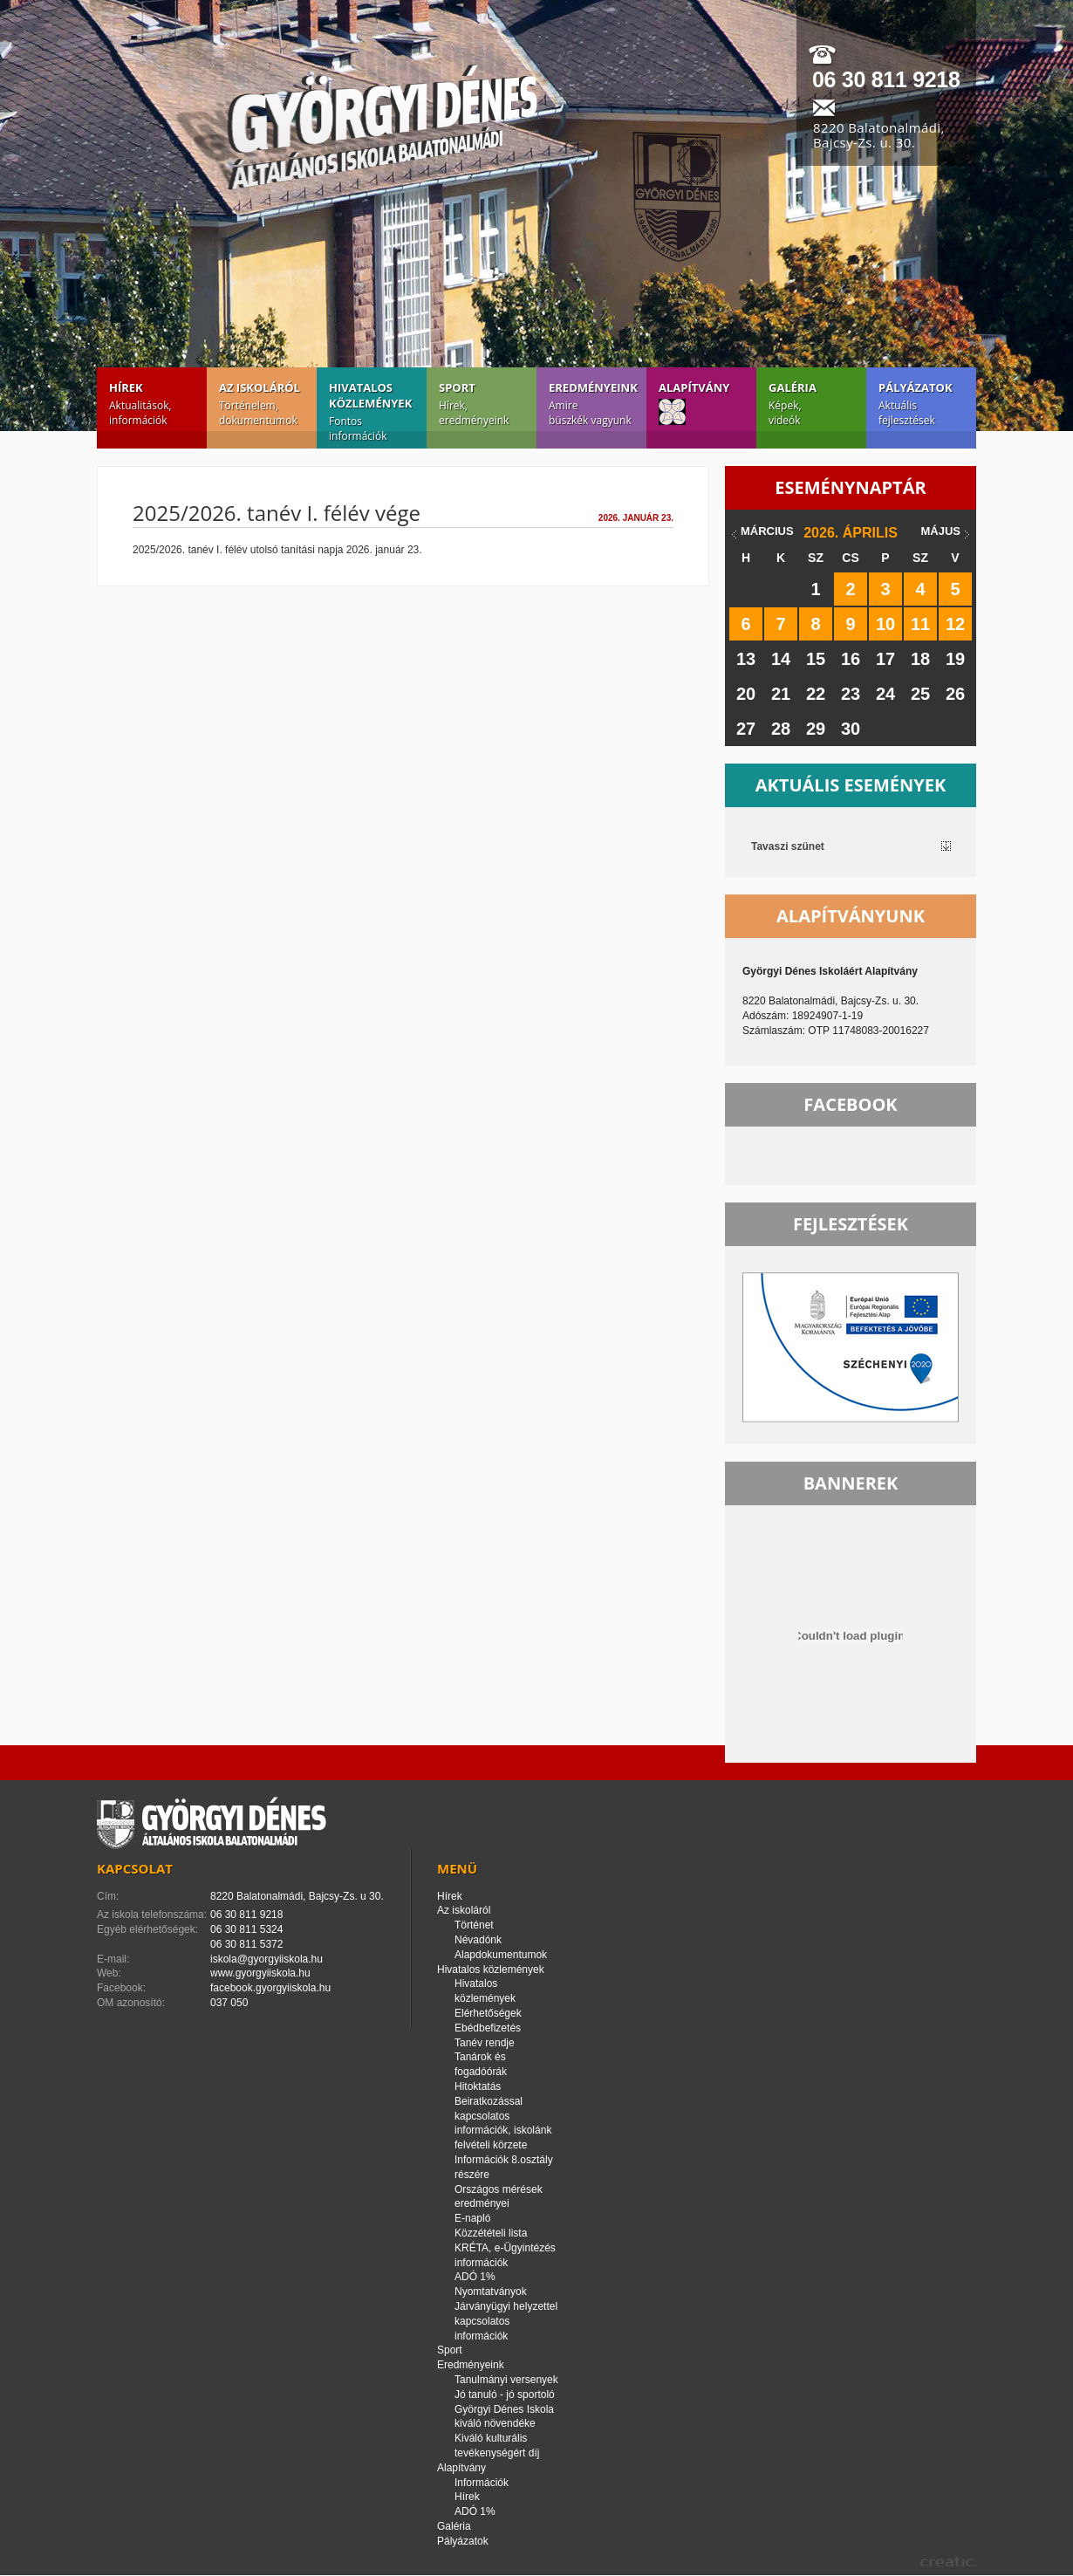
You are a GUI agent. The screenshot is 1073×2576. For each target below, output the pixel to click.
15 (815, 658)
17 (885, 658)
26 (955, 693)
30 (850, 728)
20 (745, 693)
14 (780, 658)
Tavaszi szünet (787, 846)
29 (815, 728)
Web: (109, 1973)
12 (955, 624)
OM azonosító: (131, 2003)
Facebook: (121, 1988)
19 (955, 658)
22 (815, 693)
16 (850, 658)
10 (885, 624)
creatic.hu (948, 2561)
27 (745, 728)
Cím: (108, 1896)
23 (850, 693)
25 (920, 693)
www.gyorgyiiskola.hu (260, 1973)
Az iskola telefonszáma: (152, 1914)
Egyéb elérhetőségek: (147, 1929)
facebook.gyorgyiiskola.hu (270, 1988)
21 (780, 693)
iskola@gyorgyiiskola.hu (266, 1959)
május (940, 531)
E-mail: (113, 1959)
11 (920, 624)
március (767, 531)
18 (920, 658)
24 (885, 693)
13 (745, 658)
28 (780, 728)
